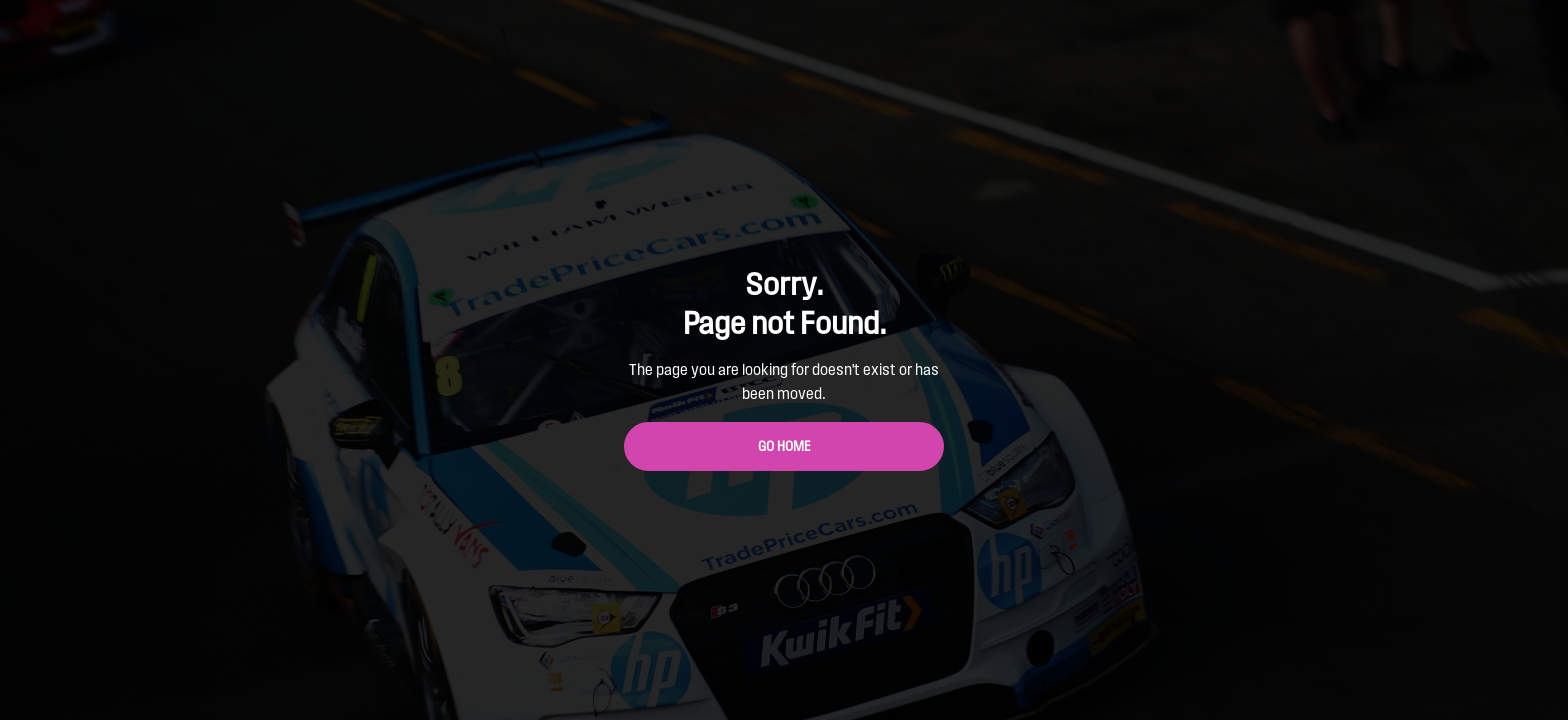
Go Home (784, 446)
